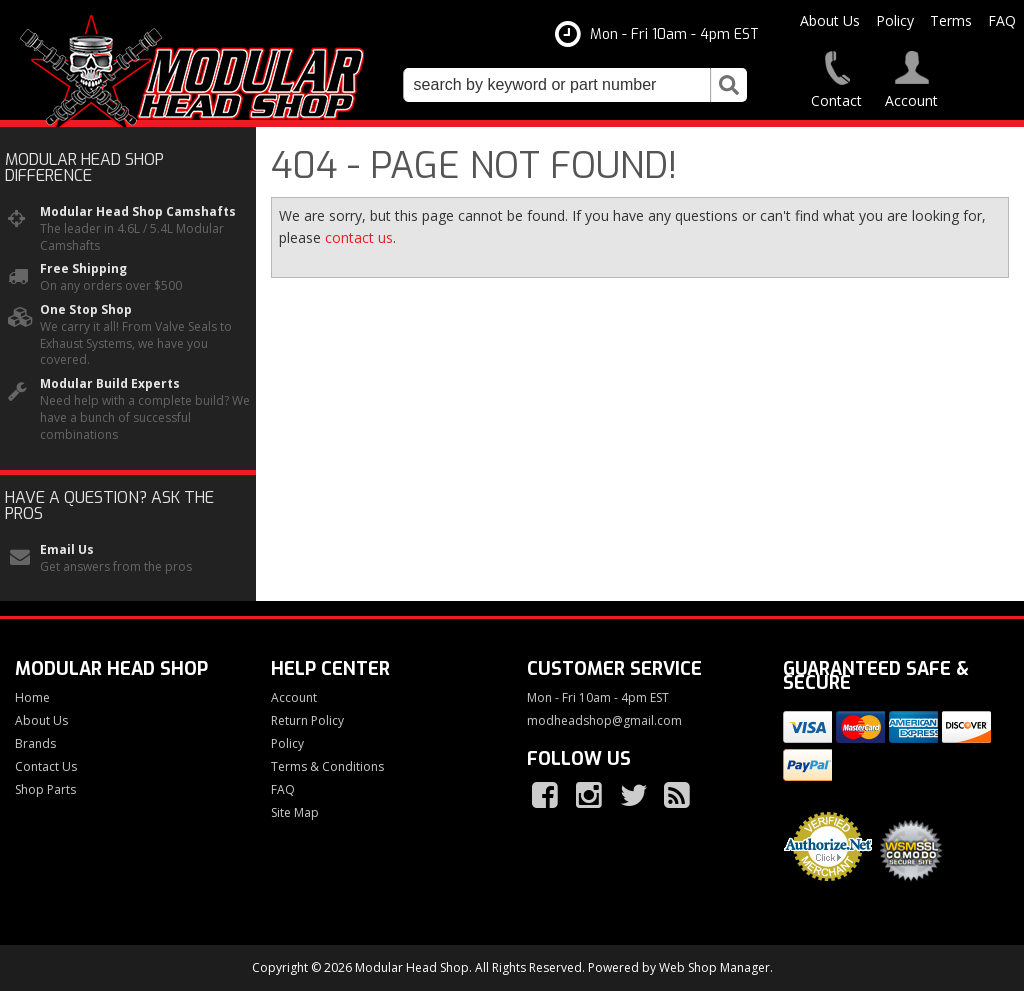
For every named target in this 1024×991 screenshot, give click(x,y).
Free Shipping (83, 269)
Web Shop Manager (714, 967)
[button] (575, 85)
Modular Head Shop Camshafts (138, 212)
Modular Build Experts (110, 384)
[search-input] (557, 85)
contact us (359, 237)
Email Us (67, 550)
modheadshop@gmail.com (604, 721)
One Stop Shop (86, 310)
